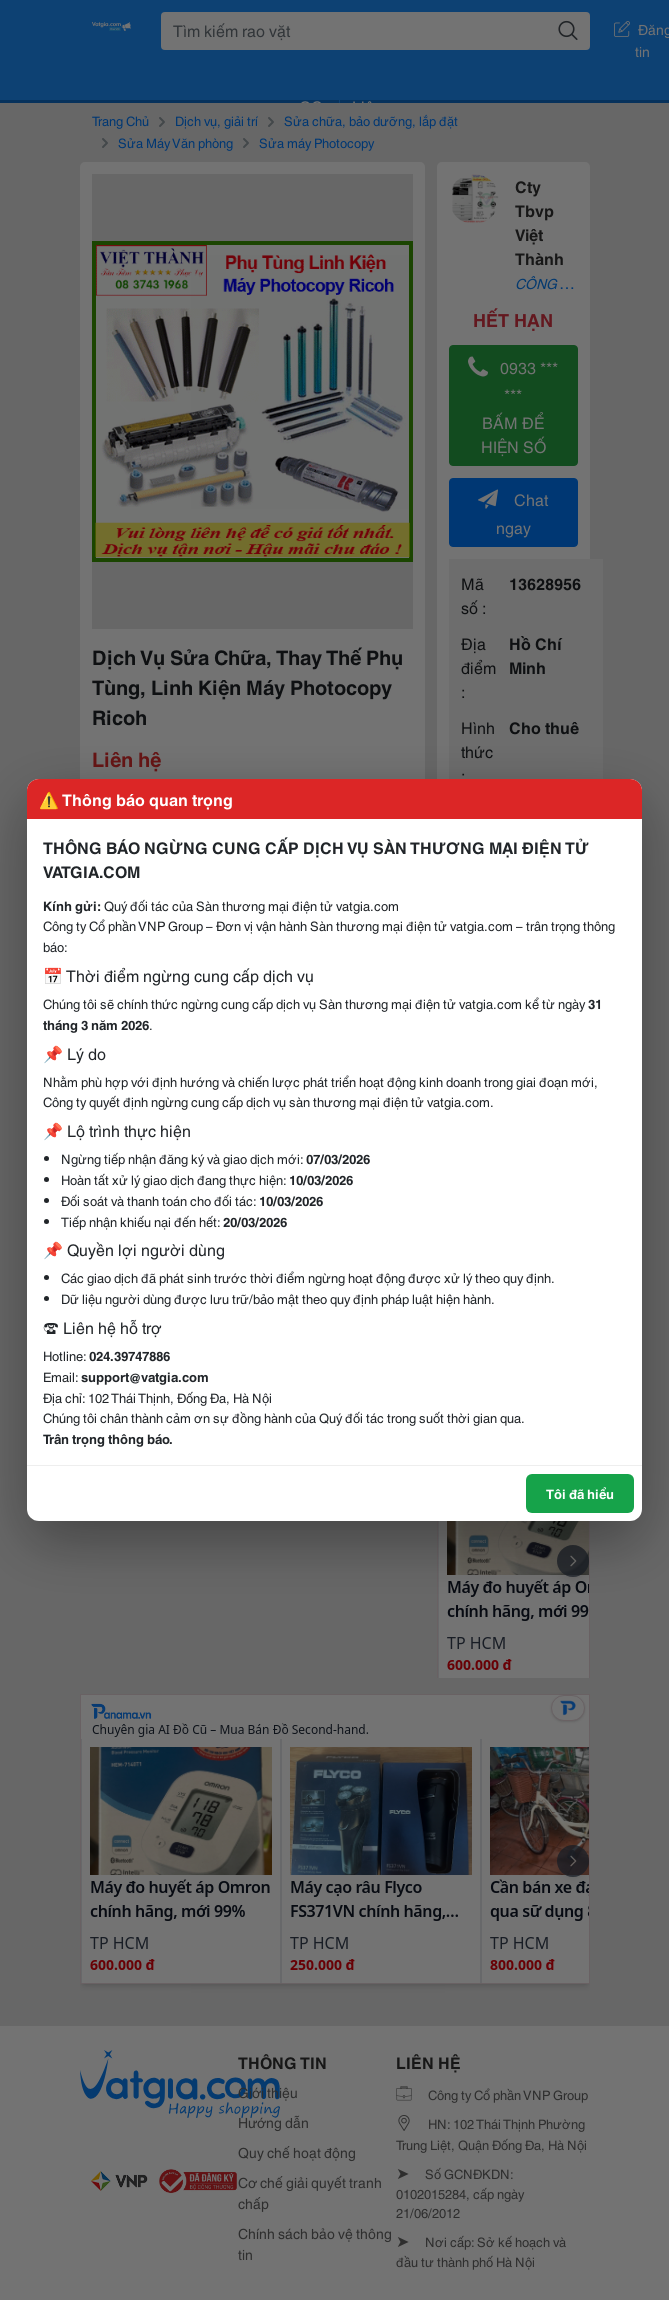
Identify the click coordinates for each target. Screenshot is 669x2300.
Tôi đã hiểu (580, 1493)
